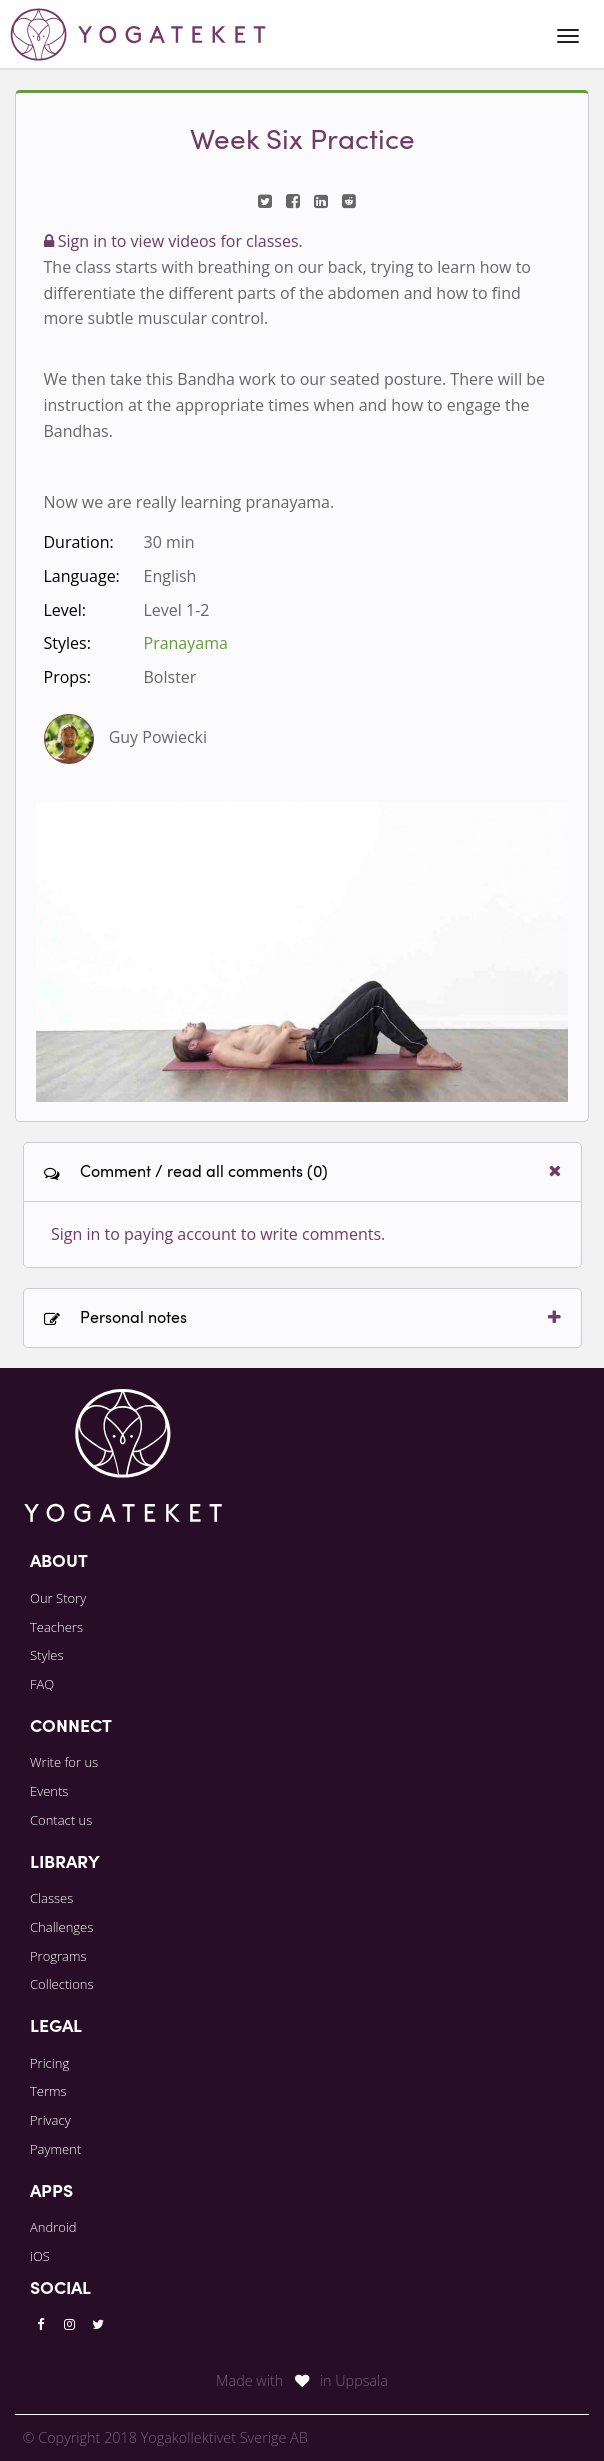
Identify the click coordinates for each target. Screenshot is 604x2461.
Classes (51, 1898)
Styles (47, 1655)
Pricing (49, 2063)
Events (49, 1791)
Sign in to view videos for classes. (173, 241)
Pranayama (186, 643)
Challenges (61, 1927)
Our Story (58, 1598)
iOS (40, 2256)
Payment (55, 2149)
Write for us (64, 1762)
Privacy (50, 2120)
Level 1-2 (177, 610)
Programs (58, 1956)
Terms (48, 2091)
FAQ (42, 1684)
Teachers (56, 1627)
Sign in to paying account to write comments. (218, 1234)
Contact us (61, 1820)
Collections (62, 1984)
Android (53, 2227)
